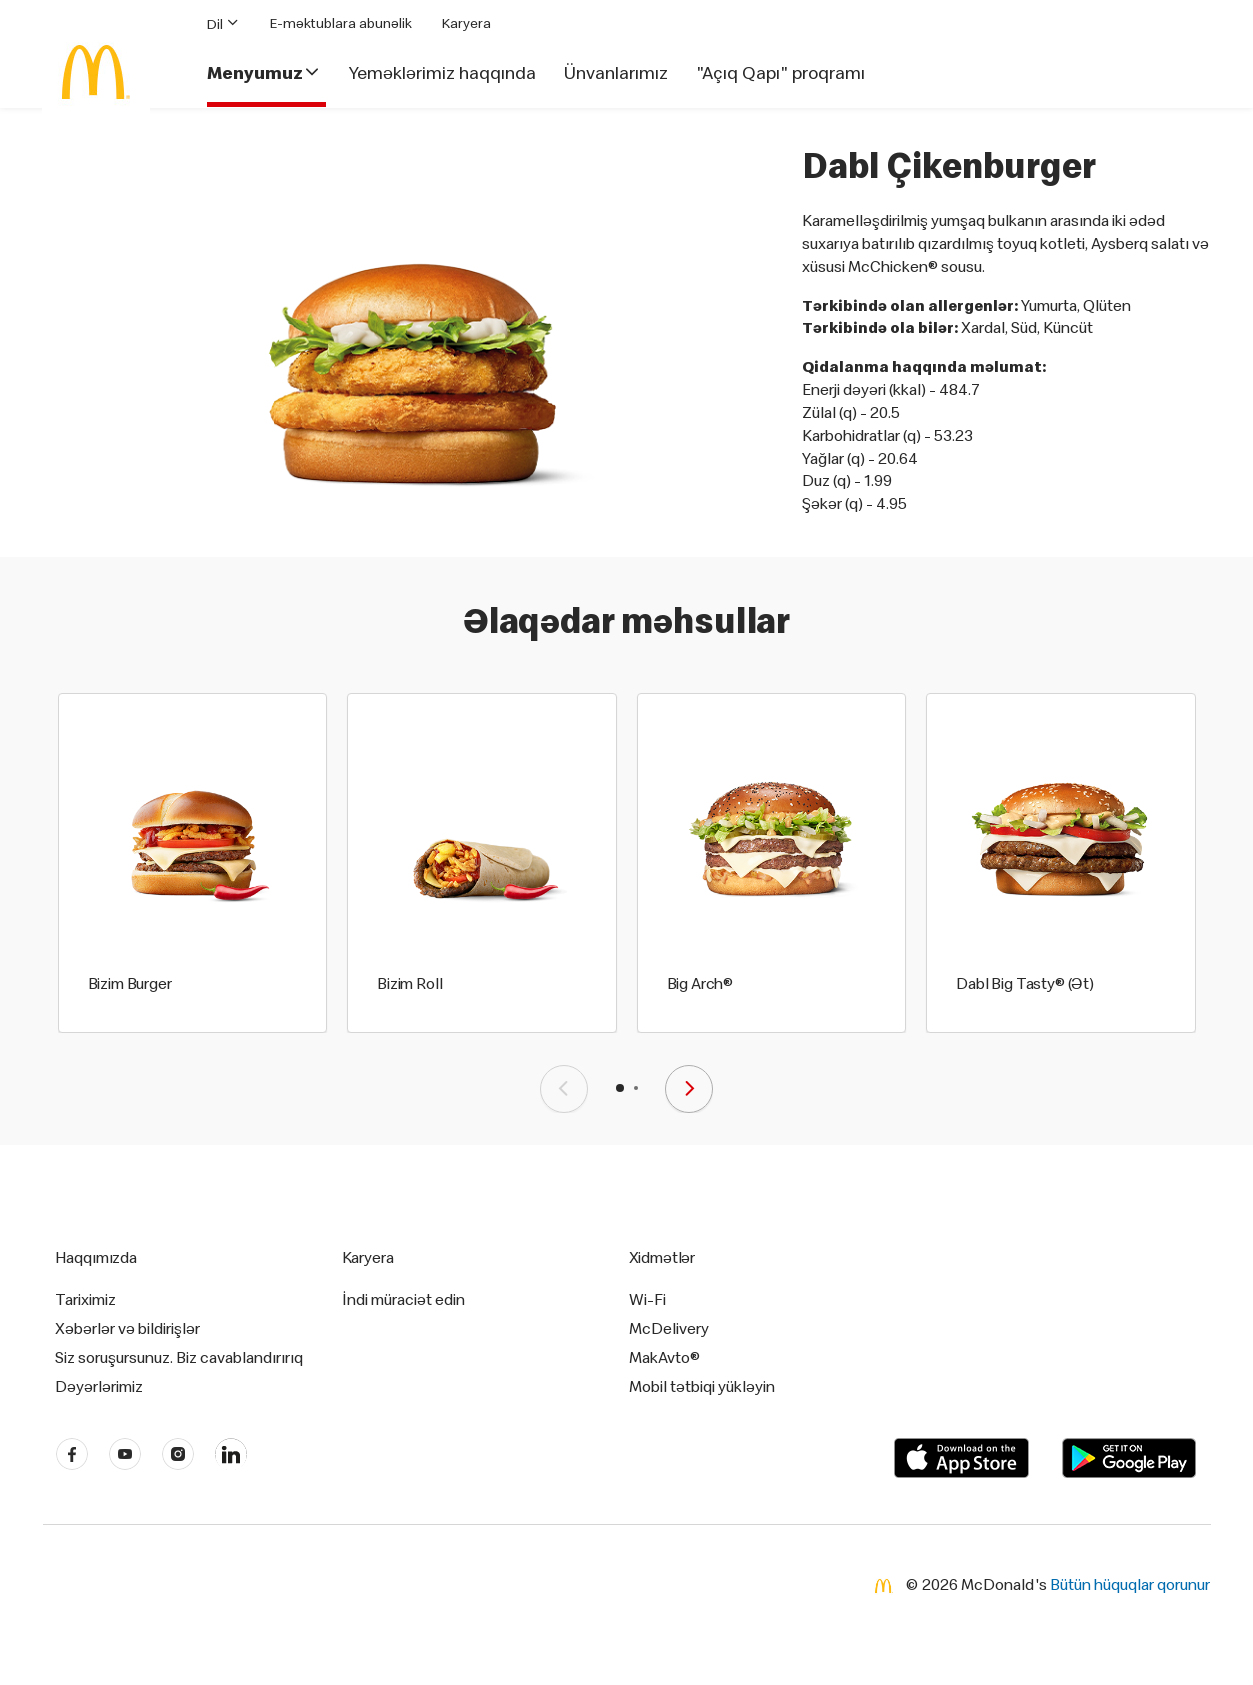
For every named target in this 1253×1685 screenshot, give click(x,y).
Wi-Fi (647, 1299)
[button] (620, 1088)
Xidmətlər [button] (662, 1257)
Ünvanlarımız (616, 73)
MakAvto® (664, 1357)
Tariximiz (85, 1299)
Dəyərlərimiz (99, 1386)
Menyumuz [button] (264, 73)
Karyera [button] (368, 1257)
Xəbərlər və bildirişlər (127, 1328)
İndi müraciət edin (403, 1299)
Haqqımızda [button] (96, 1257)
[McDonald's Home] (96, 72)
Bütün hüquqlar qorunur (1130, 1584)
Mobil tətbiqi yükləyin (702, 1386)
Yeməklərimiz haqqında (442, 73)
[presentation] (564, 1089)
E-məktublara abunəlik (341, 23)
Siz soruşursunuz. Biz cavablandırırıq (179, 1357)
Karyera (466, 23)
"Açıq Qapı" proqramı (780, 73)
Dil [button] (223, 23)
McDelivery (669, 1328)
